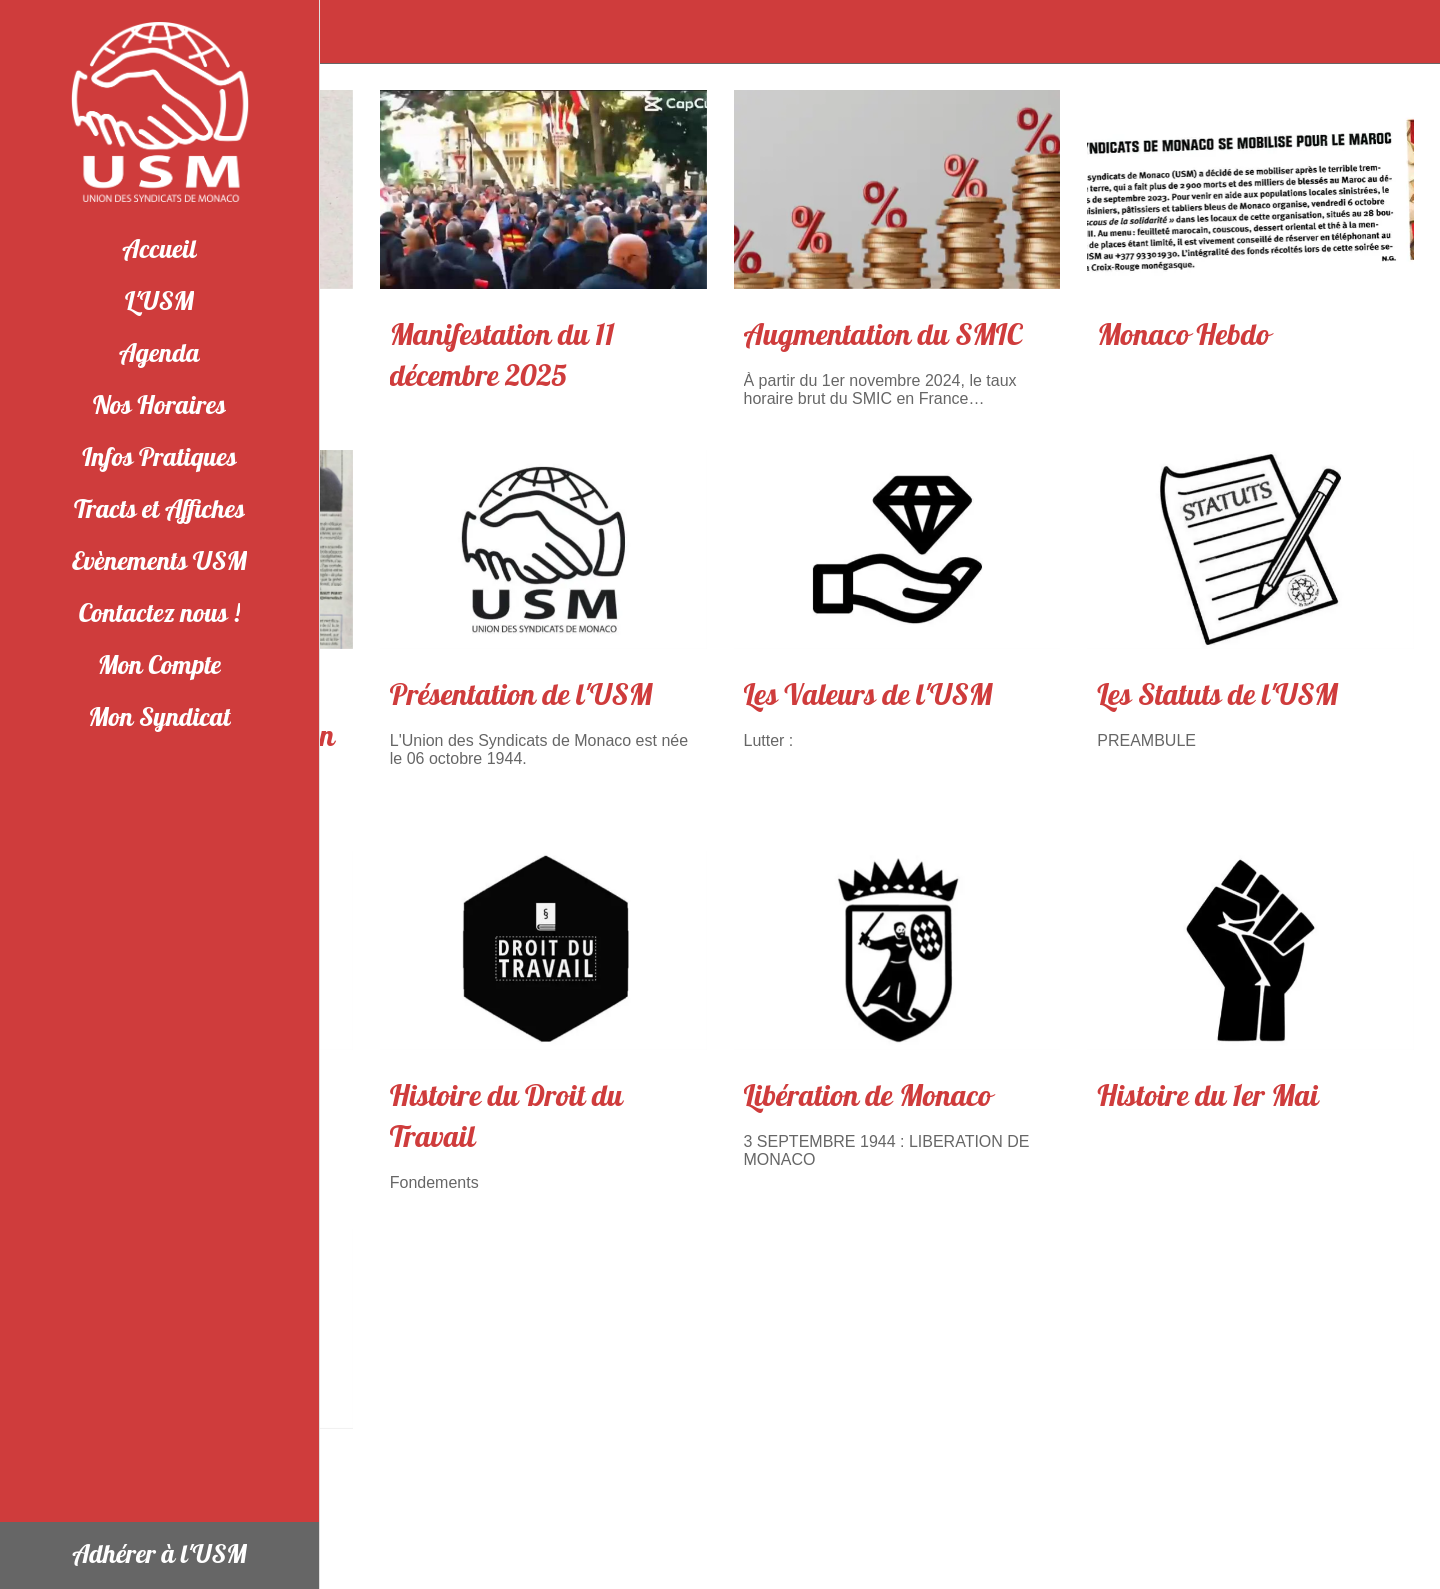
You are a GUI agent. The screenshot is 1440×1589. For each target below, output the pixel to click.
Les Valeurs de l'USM (868, 695)
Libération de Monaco (868, 1096)
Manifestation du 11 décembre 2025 (502, 356)
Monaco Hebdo (1183, 335)
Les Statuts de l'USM (1217, 695)
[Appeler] (1400, 32)
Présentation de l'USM (521, 695)
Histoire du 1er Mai (1208, 1096)
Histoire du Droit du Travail (506, 1117)
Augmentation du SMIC (883, 335)
